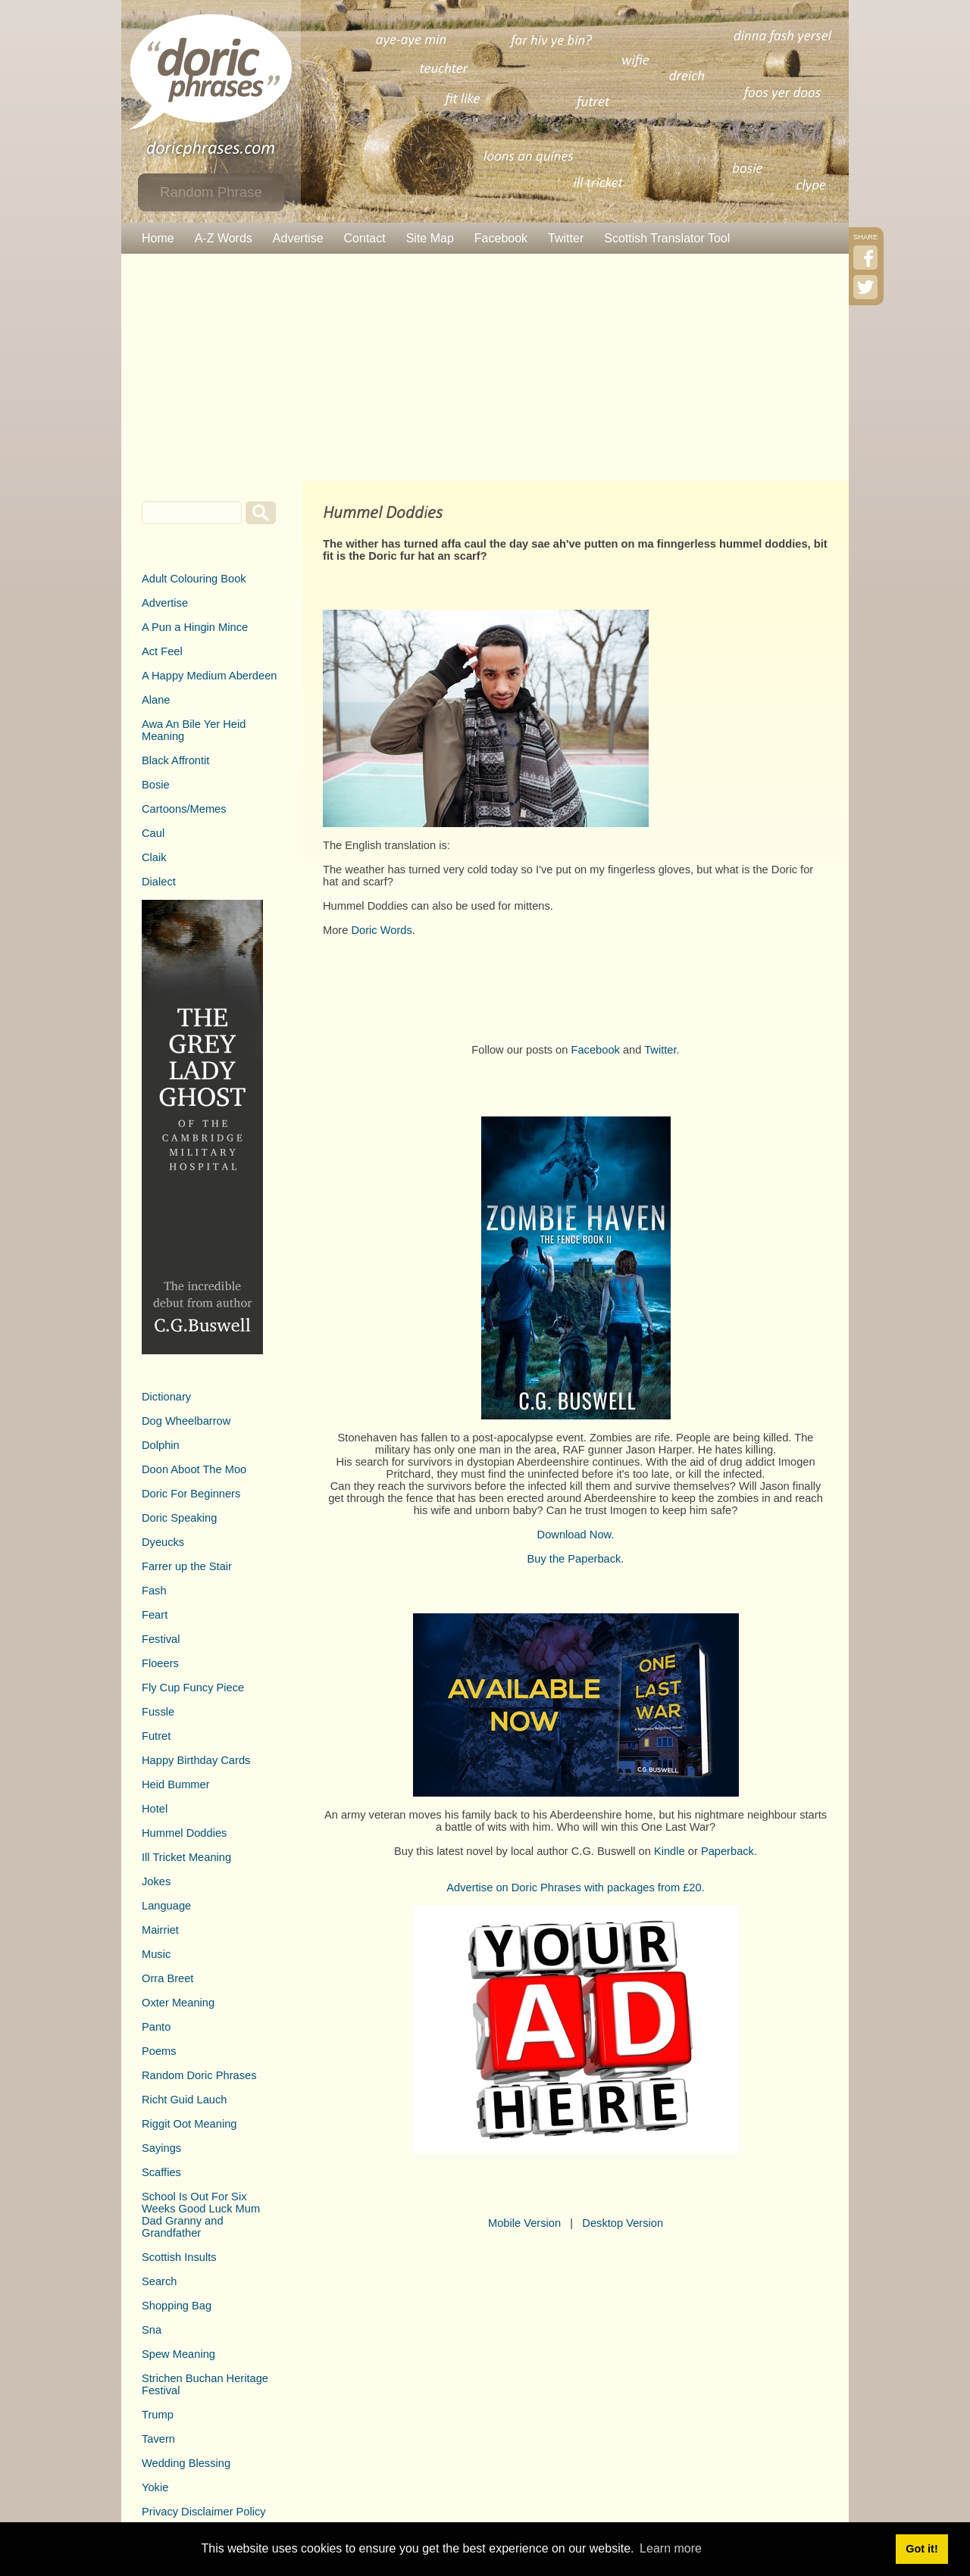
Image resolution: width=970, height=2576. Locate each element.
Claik (154, 857)
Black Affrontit (175, 760)
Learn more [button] (671, 2548)
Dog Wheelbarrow (186, 1421)
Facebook (500, 238)
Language (166, 1906)
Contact (365, 238)
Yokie (155, 2487)
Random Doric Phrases (199, 2075)
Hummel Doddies (184, 1833)
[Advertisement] (485, 367)
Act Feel (162, 651)
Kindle (669, 1851)
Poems (159, 2051)
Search (159, 2281)
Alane (156, 700)
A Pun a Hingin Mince (195, 627)
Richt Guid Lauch (184, 2100)
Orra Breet (167, 1978)
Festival (161, 1639)
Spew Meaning (178, 2354)
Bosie (156, 785)
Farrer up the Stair (187, 1566)
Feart (154, 1615)
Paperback (727, 1851)
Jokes (156, 1881)
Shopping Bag (176, 2306)
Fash (154, 1591)
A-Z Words (223, 238)
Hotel (154, 1809)
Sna (151, 2330)
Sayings (161, 2148)
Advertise (298, 238)
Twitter (566, 238)
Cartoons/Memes (184, 809)
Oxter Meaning (178, 2003)
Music (156, 1954)
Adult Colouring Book (194, 579)
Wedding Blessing (186, 2463)
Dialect (159, 882)
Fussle (158, 1712)
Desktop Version (622, 2223)
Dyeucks (163, 1542)
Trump (158, 2415)
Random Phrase (211, 192)
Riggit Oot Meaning (189, 2124)
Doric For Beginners (191, 1494)
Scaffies (161, 2172)
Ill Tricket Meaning (186, 1857)
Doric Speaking (179, 1518)
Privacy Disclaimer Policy (204, 2512)
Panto (156, 2027)
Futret (156, 1736)
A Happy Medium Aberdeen (209, 676)
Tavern (158, 2439)
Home (158, 238)
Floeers (160, 1663)
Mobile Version (524, 2223)
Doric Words (381, 930)
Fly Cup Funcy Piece (193, 1687)
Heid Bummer (176, 1784)
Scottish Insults (179, 2257)
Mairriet (160, 1930)
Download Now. (576, 1534)
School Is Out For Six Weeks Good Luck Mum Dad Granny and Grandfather (201, 2214)
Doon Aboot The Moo (194, 1469)
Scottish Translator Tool (667, 238)
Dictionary (166, 1397)
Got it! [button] (921, 2549)
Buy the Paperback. (575, 1559)
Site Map (430, 238)
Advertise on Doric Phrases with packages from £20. (575, 1887)
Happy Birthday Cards (196, 1760)
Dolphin (161, 1445)
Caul (153, 833)
